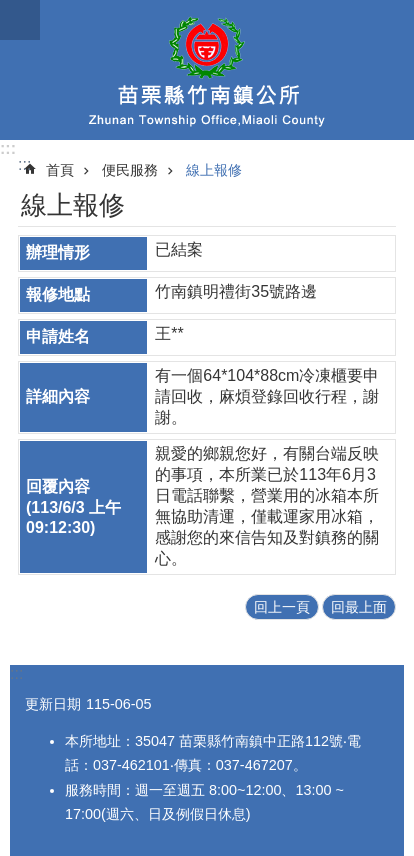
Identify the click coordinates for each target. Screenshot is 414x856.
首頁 (60, 170)
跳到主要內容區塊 (10, 10)
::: (8, 148)
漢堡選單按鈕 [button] (20, 20)
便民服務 (130, 170)
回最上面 (359, 607)
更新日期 (53, 704)
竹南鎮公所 (207, 70)
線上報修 (214, 170)
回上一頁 (282, 607)
